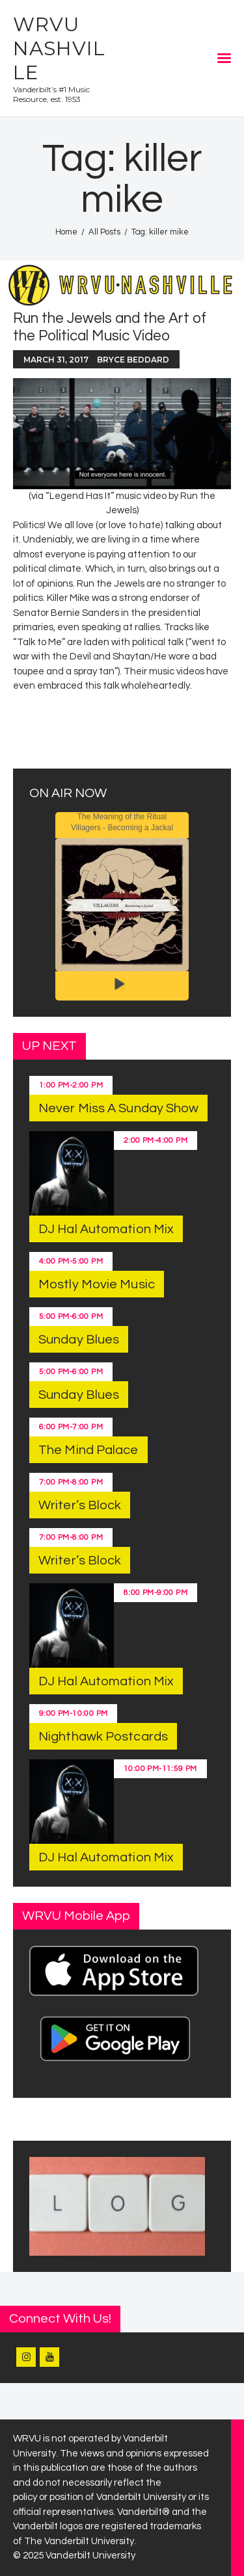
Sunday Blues (78, 1339)
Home (66, 231)
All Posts (104, 231)
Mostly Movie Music (96, 1284)
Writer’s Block (79, 1505)
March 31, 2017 (55, 359)
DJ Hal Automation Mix (106, 1229)
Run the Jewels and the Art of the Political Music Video (109, 327)
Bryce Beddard (133, 359)
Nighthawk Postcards (103, 1736)
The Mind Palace (88, 1450)
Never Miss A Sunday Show (118, 1108)
